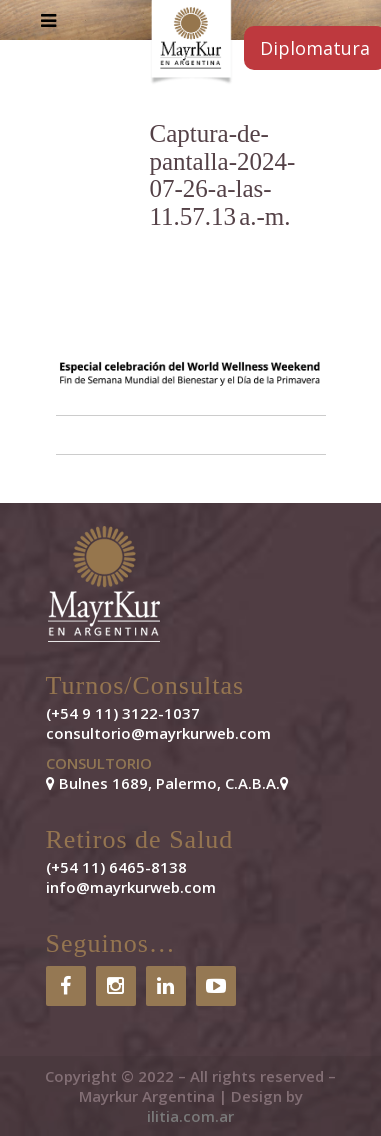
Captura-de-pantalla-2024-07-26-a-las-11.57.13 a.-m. (223, 175)
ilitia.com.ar (190, 1116)
